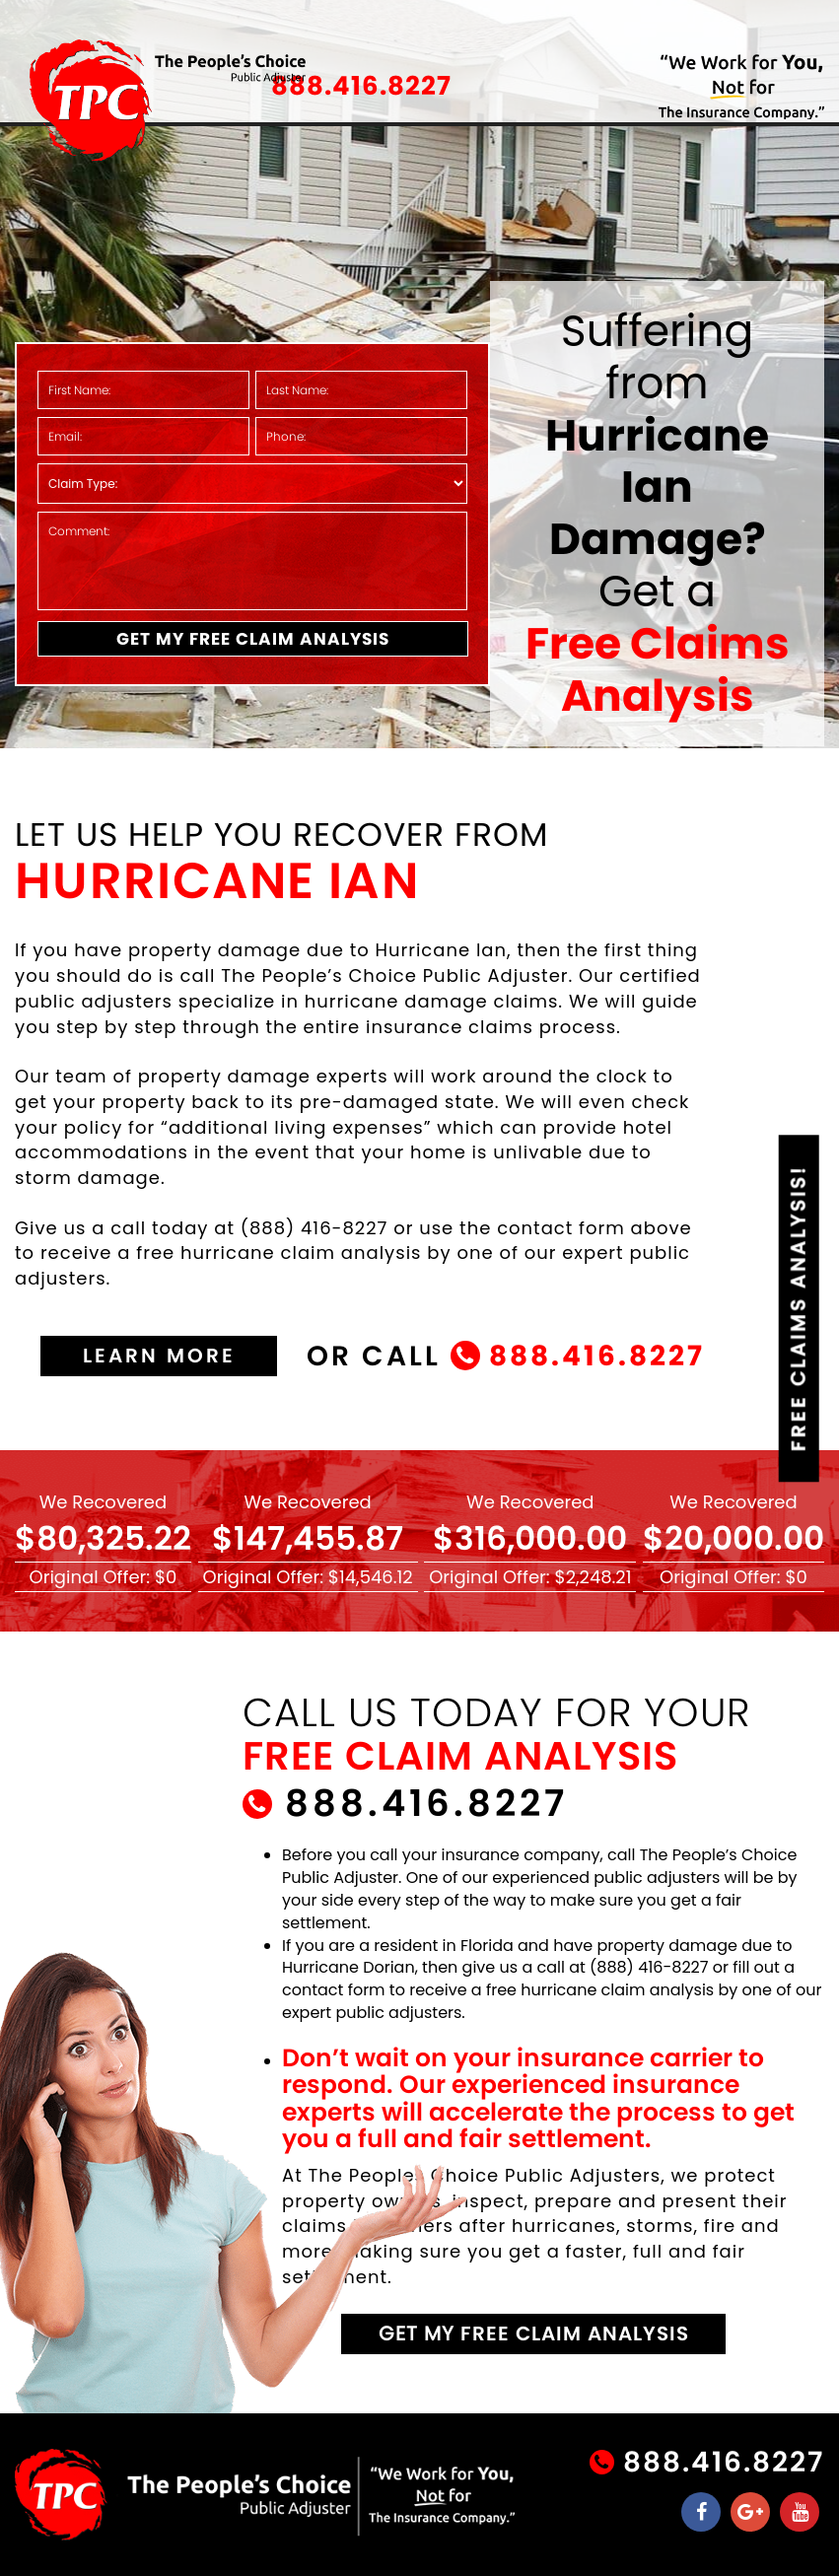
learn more (159, 1355)
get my (534, 2333)
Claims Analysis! (798, 1308)
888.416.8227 (361, 86)
